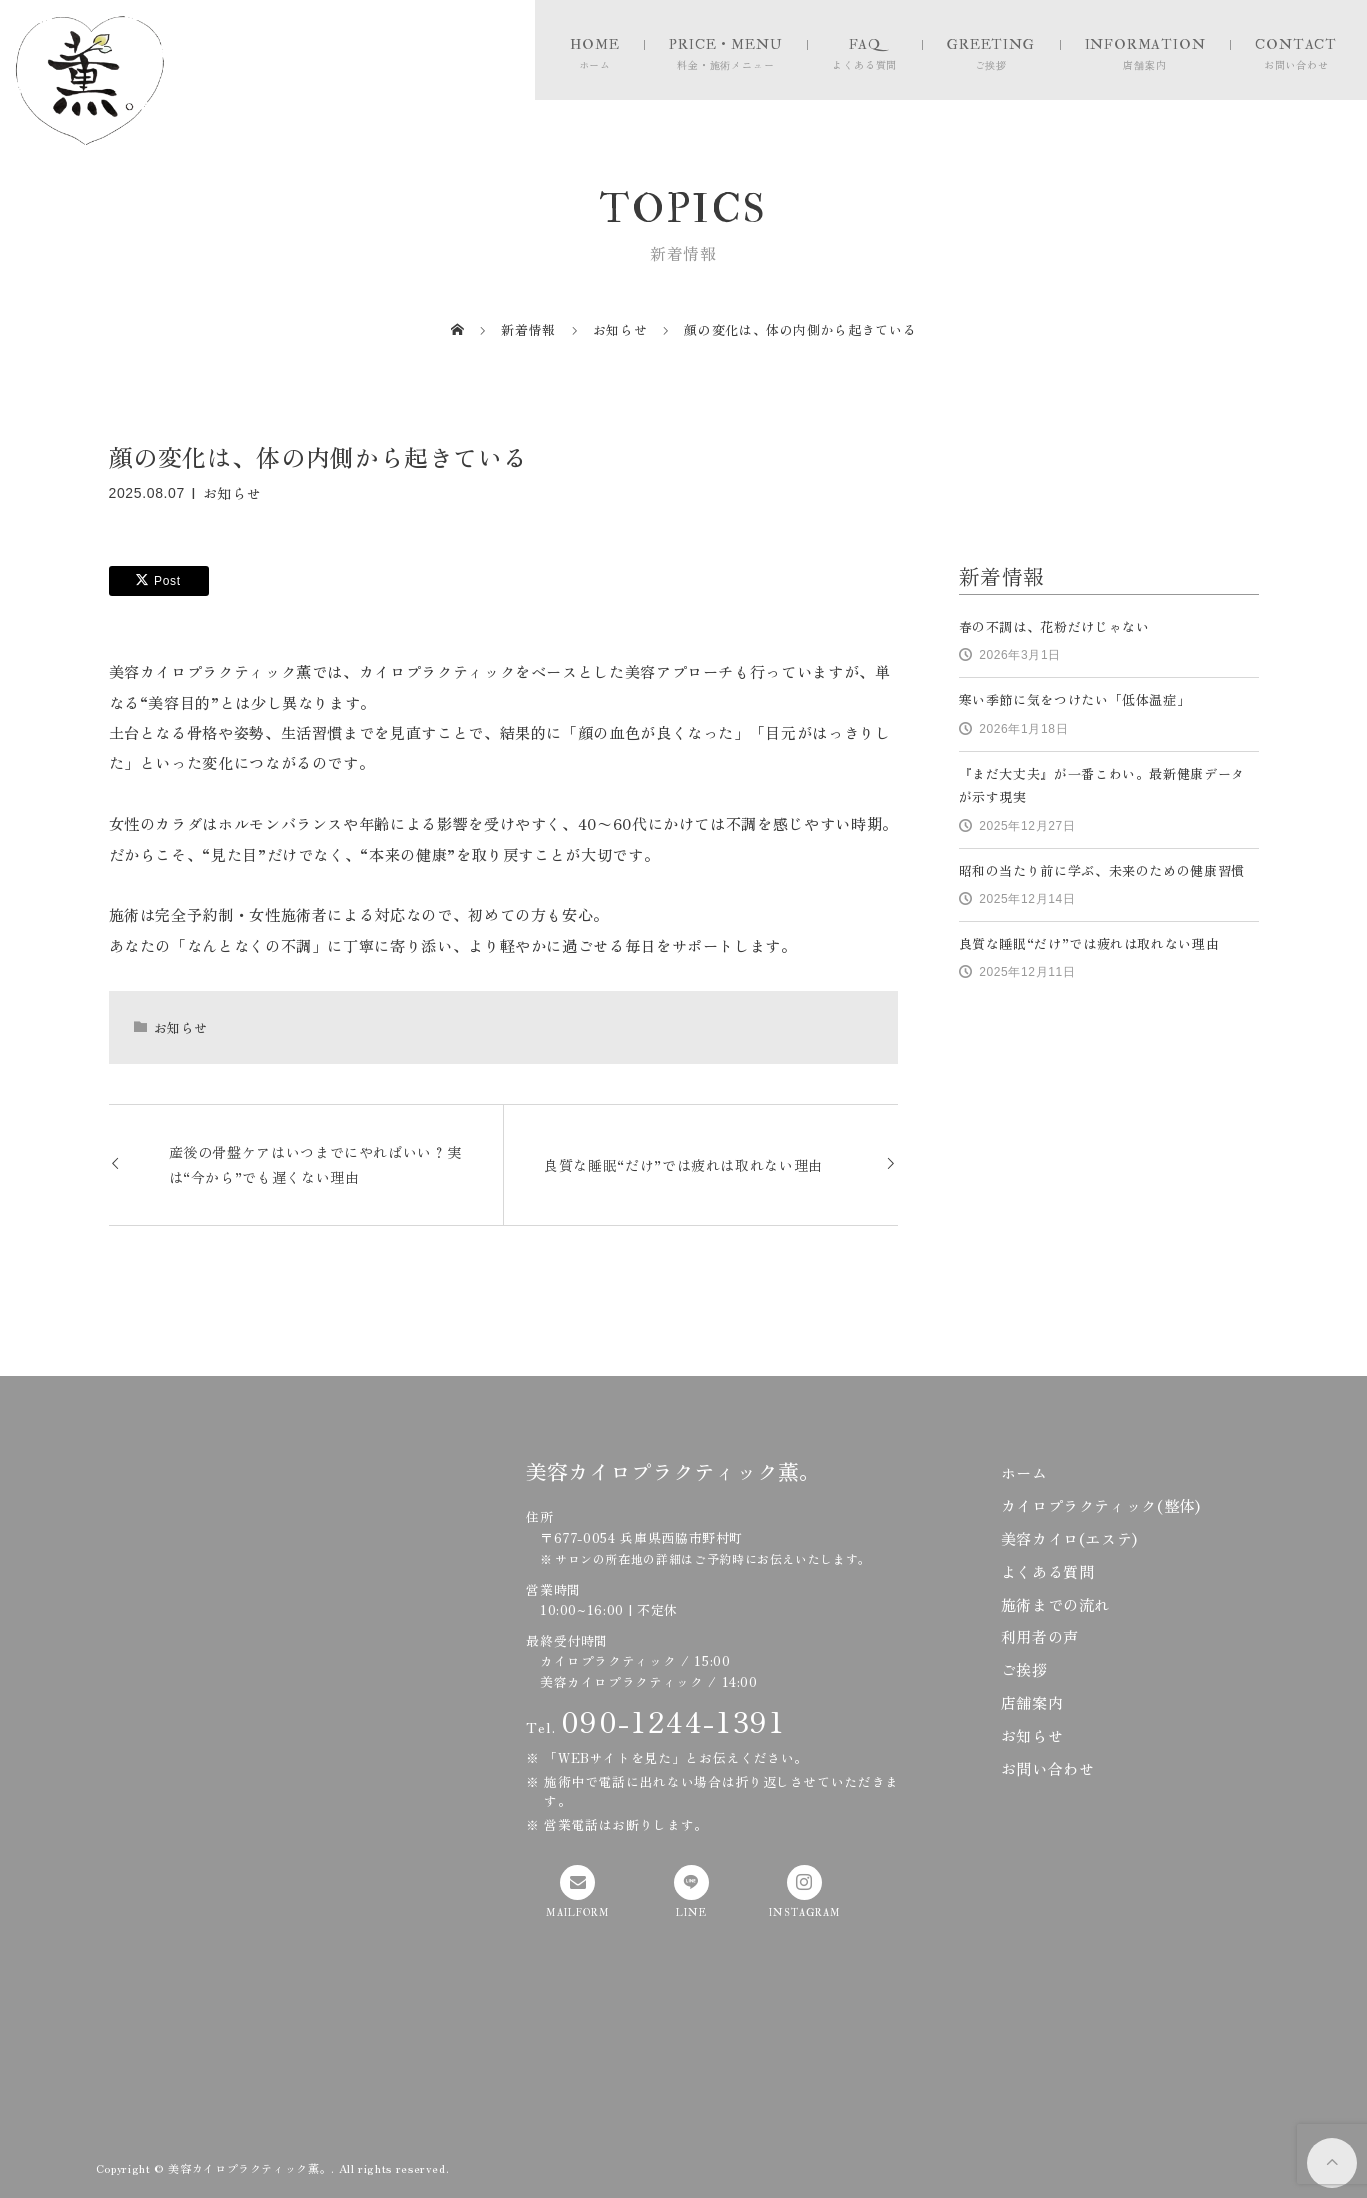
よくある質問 (1048, 1571)
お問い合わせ (1048, 1768)
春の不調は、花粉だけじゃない (1054, 626)
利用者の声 (1040, 1636)
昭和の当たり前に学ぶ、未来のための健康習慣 (1102, 870)
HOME (594, 44)
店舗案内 (1032, 1702)
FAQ (865, 44)
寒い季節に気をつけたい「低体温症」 (1075, 699)
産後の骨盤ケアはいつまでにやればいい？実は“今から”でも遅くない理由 (315, 1164)
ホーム (1024, 1472)
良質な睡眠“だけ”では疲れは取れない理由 (683, 1165)
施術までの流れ (1055, 1604)
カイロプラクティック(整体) (1101, 1505)
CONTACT (1296, 44)
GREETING (990, 44)
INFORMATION (1145, 44)
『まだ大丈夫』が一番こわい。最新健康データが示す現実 (1102, 785)
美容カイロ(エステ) (1069, 1538)
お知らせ (232, 492)
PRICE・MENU (725, 44)
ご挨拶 (1024, 1669)
